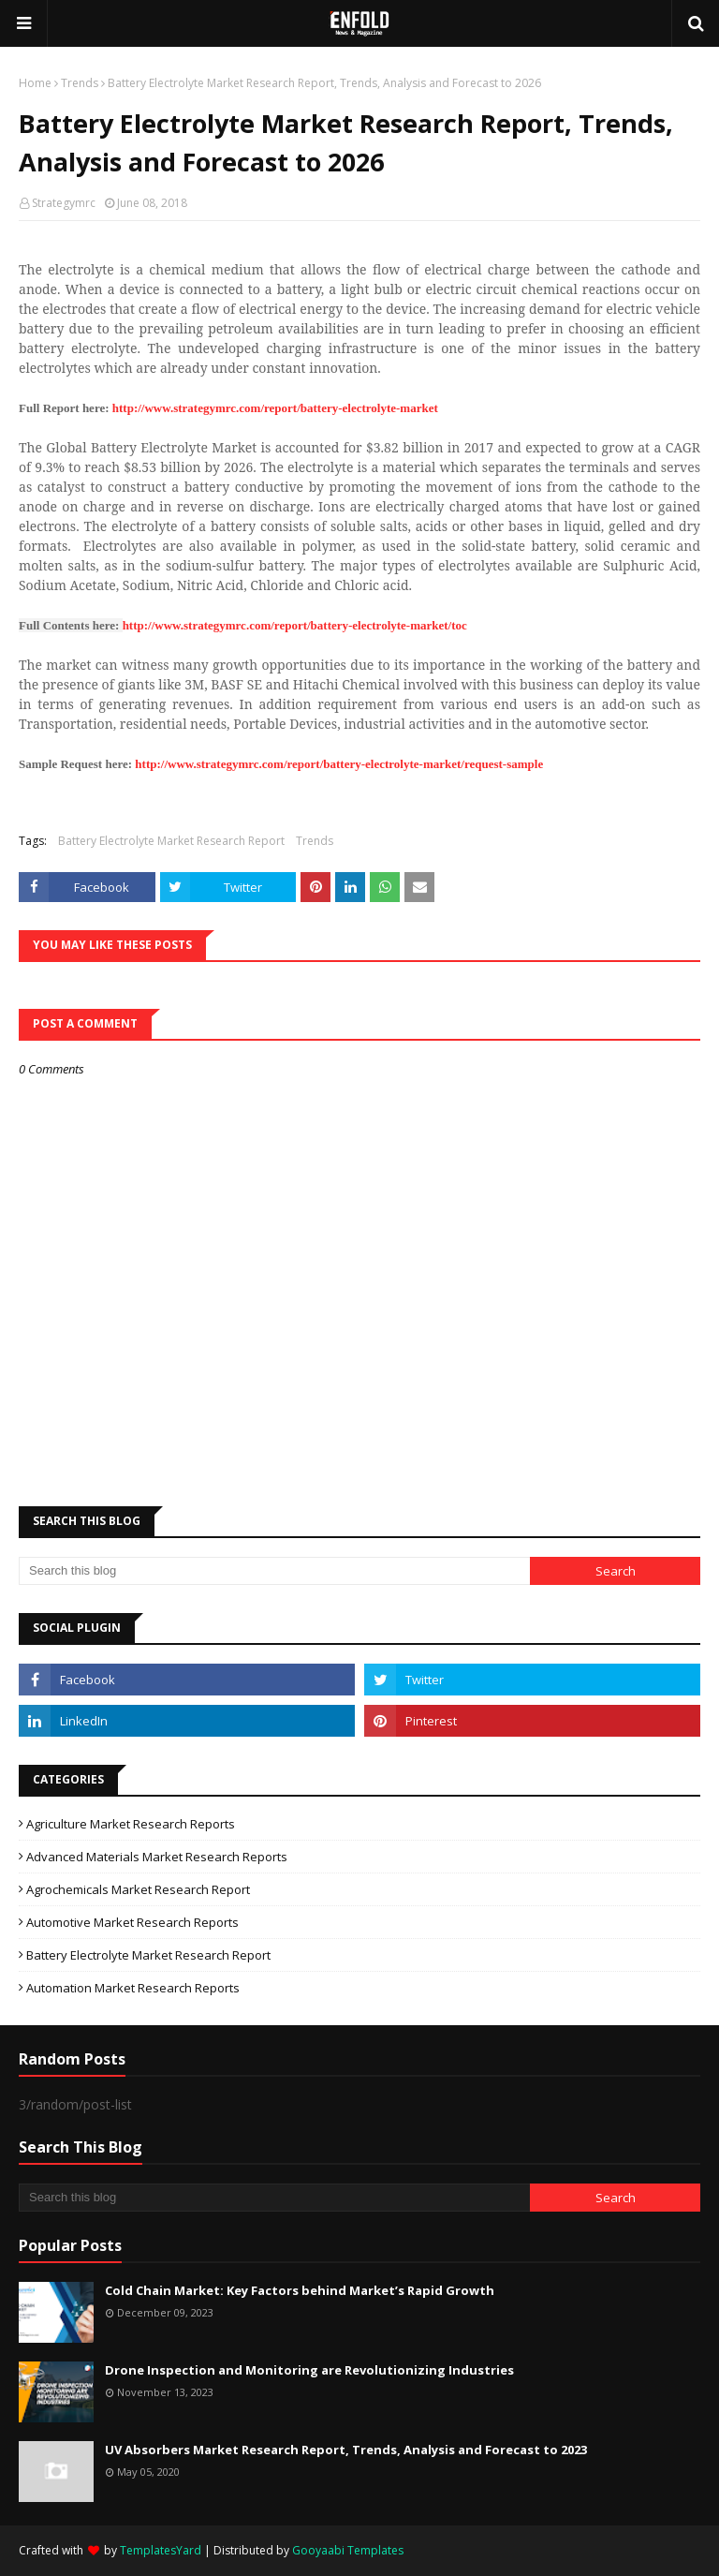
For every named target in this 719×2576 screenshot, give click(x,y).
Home (35, 83)
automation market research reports (133, 1987)
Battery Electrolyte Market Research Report (171, 841)
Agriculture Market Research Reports (130, 1823)
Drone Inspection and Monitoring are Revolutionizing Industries (309, 2369)
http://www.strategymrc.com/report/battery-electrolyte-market (275, 408)
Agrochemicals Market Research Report (138, 1889)
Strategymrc (63, 203)
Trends (79, 83)
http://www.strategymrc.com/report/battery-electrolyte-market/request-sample (339, 764)
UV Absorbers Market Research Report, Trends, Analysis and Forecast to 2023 (346, 2449)
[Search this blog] (274, 1571)
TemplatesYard (160, 2550)
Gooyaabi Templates (348, 2550)
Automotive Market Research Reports (132, 1922)
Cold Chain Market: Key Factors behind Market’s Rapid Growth (299, 2290)
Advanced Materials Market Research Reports (156, 1856)
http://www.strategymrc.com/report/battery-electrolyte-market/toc (295, 625)
